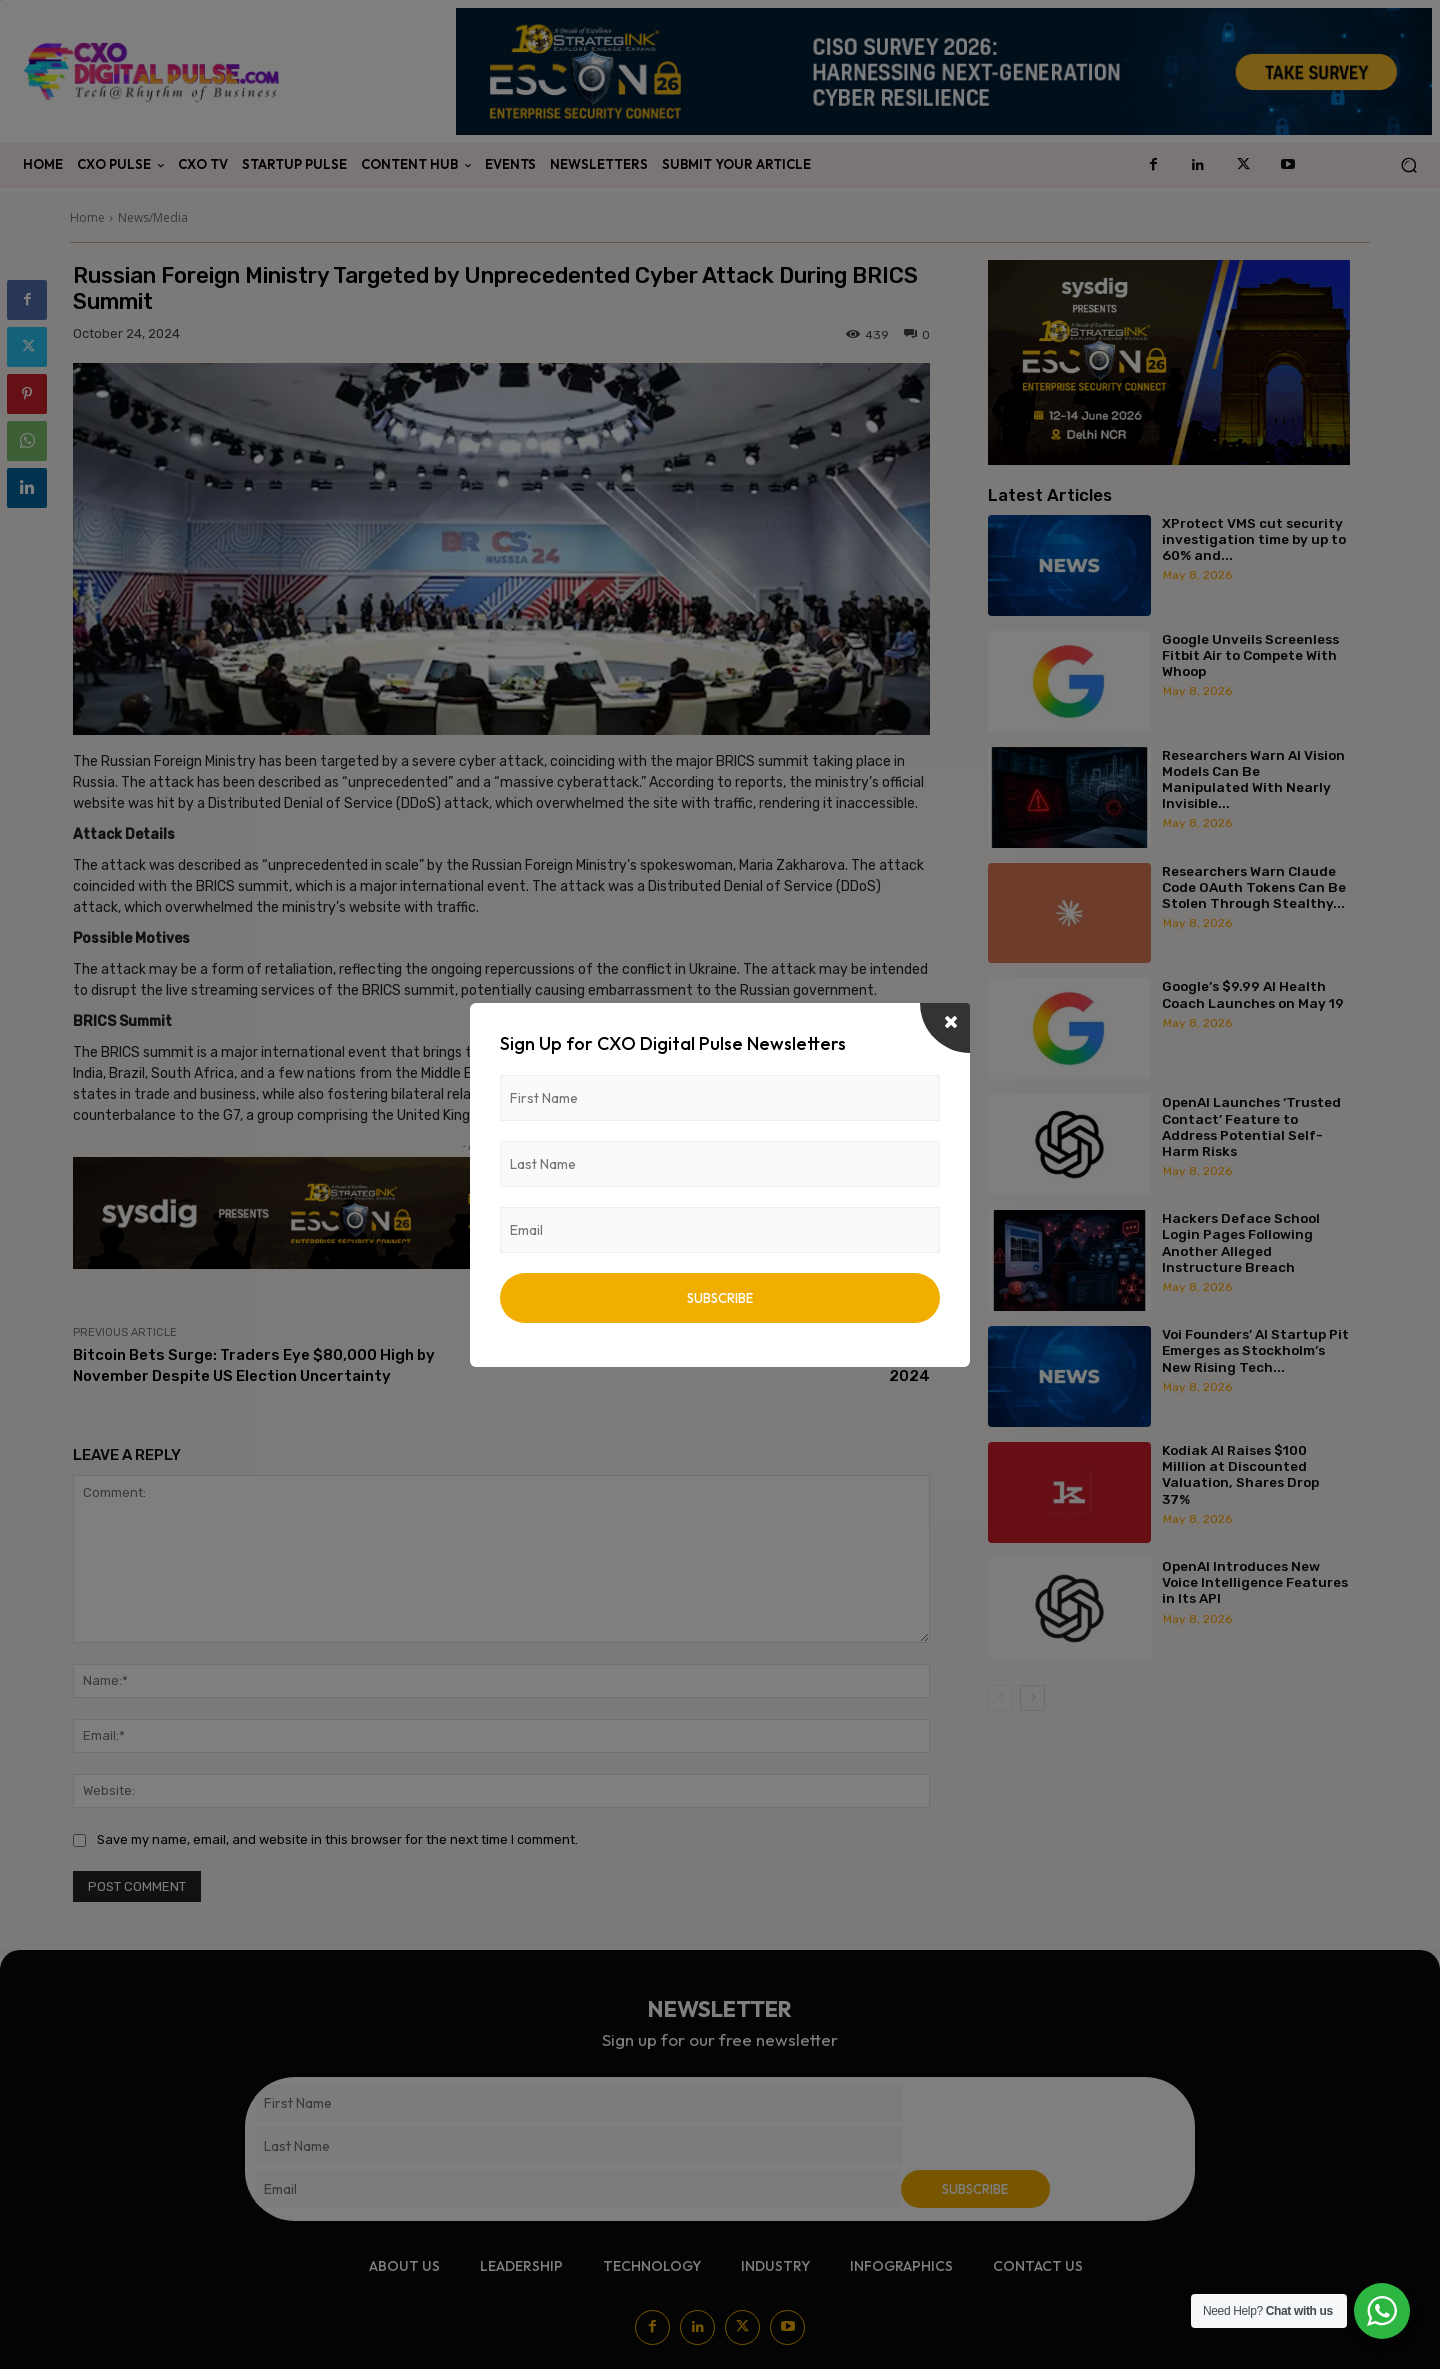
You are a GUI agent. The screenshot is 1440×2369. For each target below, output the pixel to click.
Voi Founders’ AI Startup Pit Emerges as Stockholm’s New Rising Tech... (1255, 1350)
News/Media (153, 217)
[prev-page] (1000, 1698)
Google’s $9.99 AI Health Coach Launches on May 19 (1253, 994)
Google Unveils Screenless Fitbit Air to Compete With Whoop (1250, 655)
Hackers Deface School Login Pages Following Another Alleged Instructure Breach (1241, 1242)
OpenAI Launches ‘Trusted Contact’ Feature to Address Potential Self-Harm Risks (1251, 1126)
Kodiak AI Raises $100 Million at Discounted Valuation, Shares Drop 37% (1240, 1474)
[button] (1408, 165)
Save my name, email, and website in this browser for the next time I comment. (337, 1839)
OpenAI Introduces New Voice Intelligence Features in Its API (1255, 1582)
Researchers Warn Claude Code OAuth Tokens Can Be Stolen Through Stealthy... (1254, 887)
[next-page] (1032, 1698)
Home (87, 217)
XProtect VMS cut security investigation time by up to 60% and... (1254, 539)
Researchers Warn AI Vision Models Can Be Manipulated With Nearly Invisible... (1253, 779)
